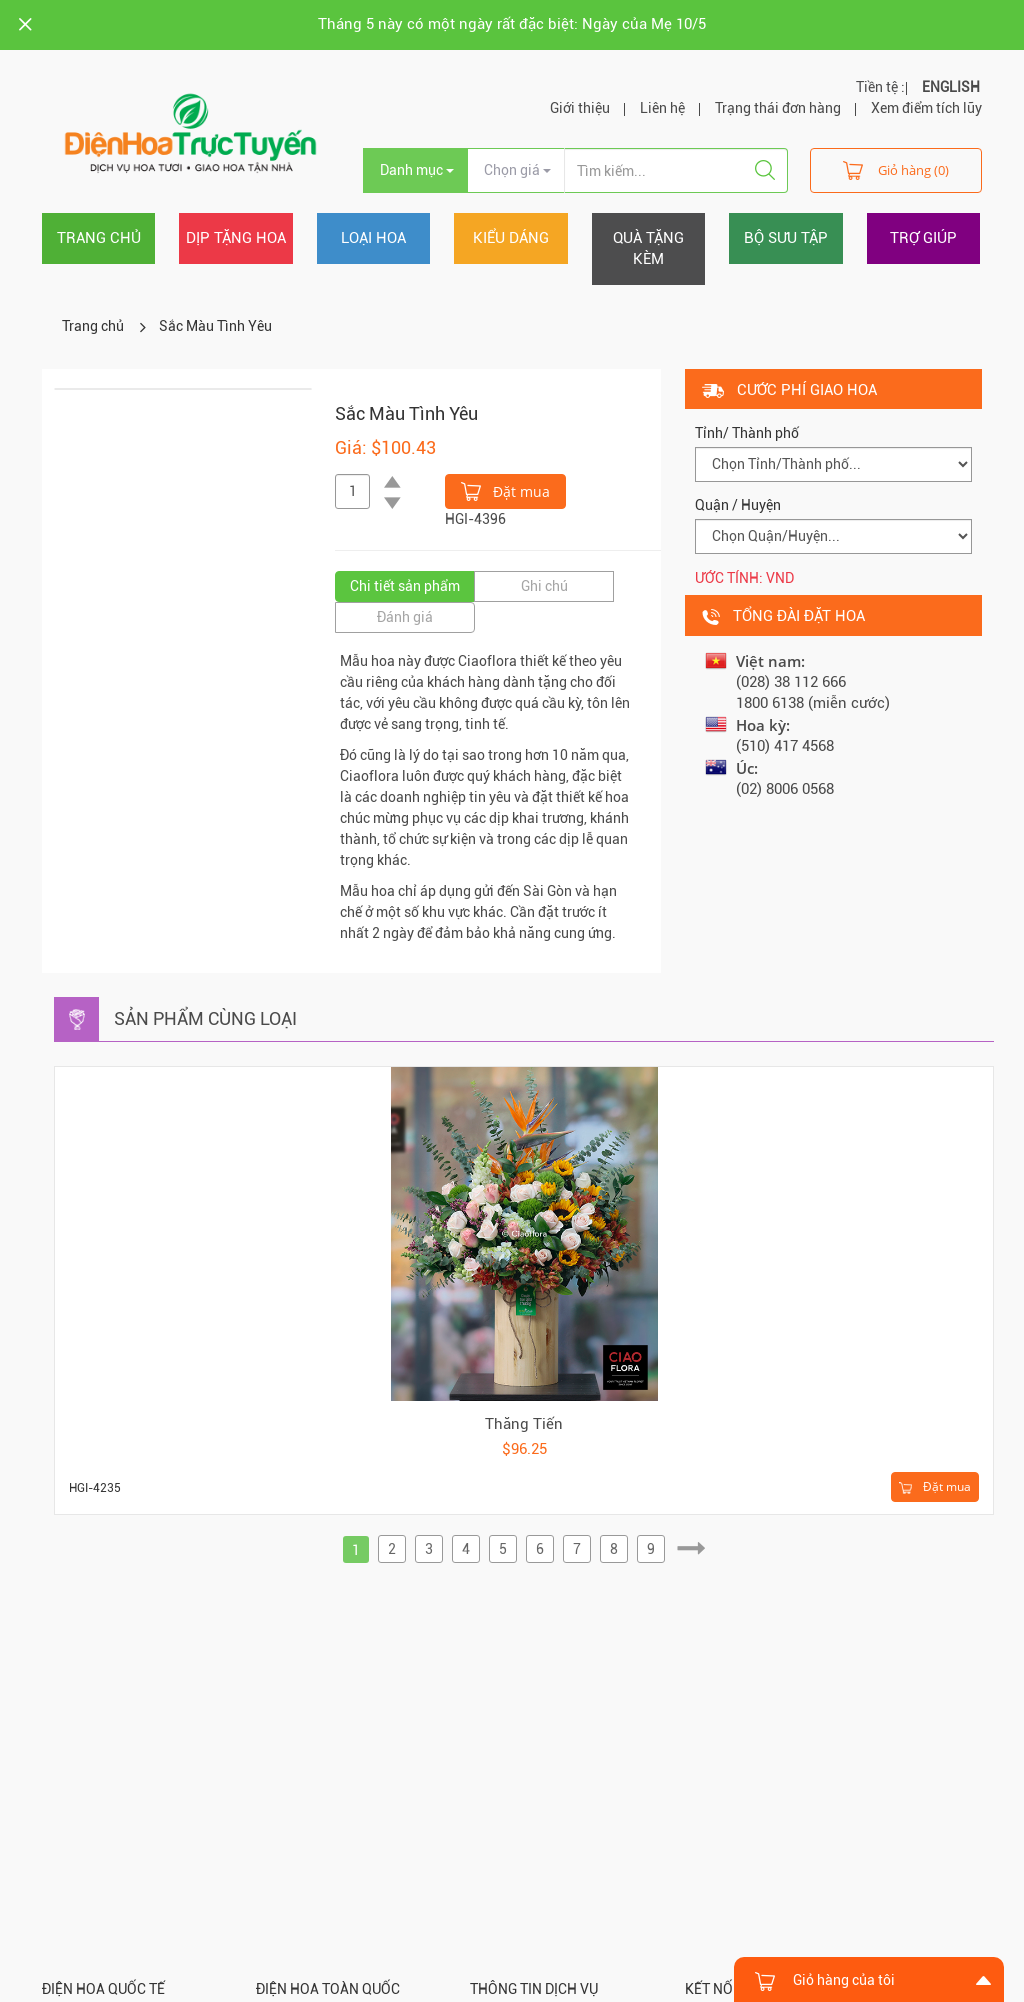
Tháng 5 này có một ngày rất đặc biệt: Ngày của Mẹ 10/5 (512, 24)
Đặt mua (505, 490)
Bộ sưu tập (786, 238)
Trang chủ (99, 238)
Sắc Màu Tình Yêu (215, 326)
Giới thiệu (580, 108)
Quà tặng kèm (648, 248)
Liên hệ (662, 108)
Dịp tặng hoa (236, 238)
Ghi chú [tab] (544, 586)
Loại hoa (373, 238)
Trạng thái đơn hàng (778, 108)
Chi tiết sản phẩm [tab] (405, 586)
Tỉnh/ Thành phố (747, 433)
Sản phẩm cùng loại (205, 1018)
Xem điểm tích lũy (926, 108)
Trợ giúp (923, 238)
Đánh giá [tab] (405, 617)
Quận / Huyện (738, 505)
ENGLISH (951, 87)
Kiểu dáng (511, 238)
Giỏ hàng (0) (896, 169)
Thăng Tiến (524, 1424)
